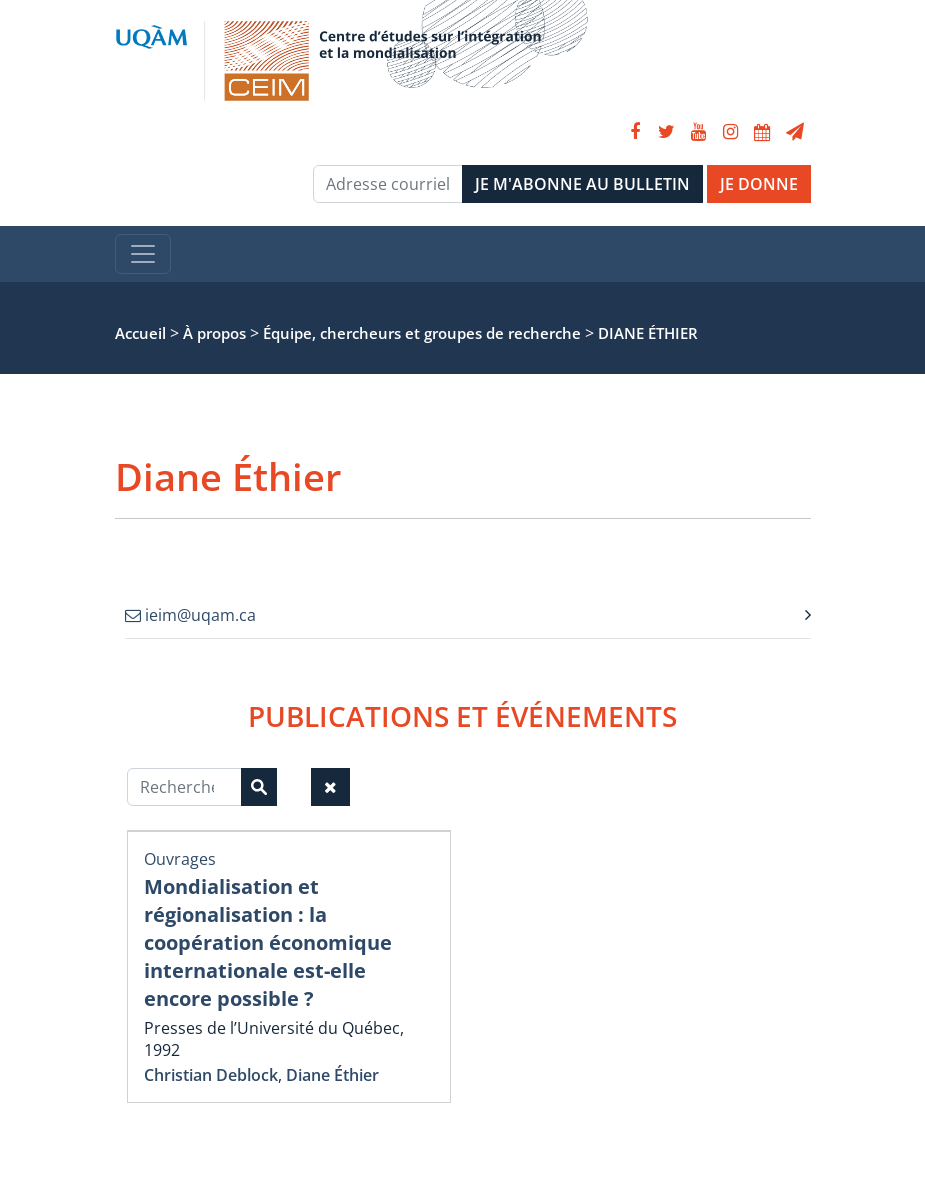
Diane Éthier (332, 1075)
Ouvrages (180, 859)
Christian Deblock (211, 1075)
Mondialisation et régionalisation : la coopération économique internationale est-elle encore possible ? (268, 942)
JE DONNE (759, 184)
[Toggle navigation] (143, 254)
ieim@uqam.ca (190, 615)
